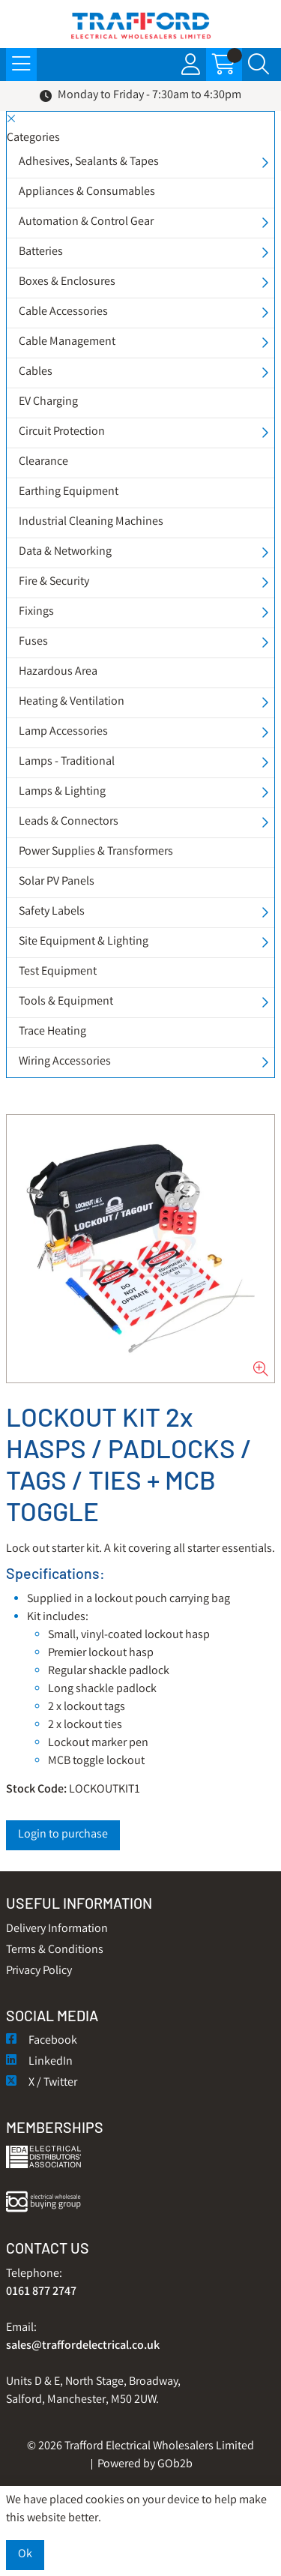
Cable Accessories (63, 312)
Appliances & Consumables (87, 192)
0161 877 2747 (41, 2292)
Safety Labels (52, 912)
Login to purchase (63, 1835)
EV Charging (48, 402)
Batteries (41, 252)
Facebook (41, 2041)
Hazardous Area (58, 672)
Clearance (43, 462)
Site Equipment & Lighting (83, 942)
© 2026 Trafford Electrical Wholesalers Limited (140, 2446)
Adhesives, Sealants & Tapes (89, 162)
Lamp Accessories (63, 732)
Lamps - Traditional (67, 762)
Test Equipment (58, 972)
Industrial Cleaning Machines (91, 522)
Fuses (33, 642)
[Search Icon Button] (258, 64)
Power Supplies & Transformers (96, 852)
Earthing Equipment (68, 492)
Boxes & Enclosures (67, 282)
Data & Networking (65, 552)
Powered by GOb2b (145, 2464)
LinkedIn (39, 2062)
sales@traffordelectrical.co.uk (83, 2346)
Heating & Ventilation (71, 702)
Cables (35, 372)
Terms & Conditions (54, 1950)
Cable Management (67, 342)
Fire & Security (54, 582)
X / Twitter (41, 2083)
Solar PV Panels (56, 882)
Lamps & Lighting (62, 792)
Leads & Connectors (68, 822)
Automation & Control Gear (86, 222)
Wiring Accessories (65, 1062)
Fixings (36, 612)
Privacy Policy (39, 1971)
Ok (25, 2554)
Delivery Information (57, 1929)
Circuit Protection (62, 432)
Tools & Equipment (66, 1002)
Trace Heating (52, 1032)
